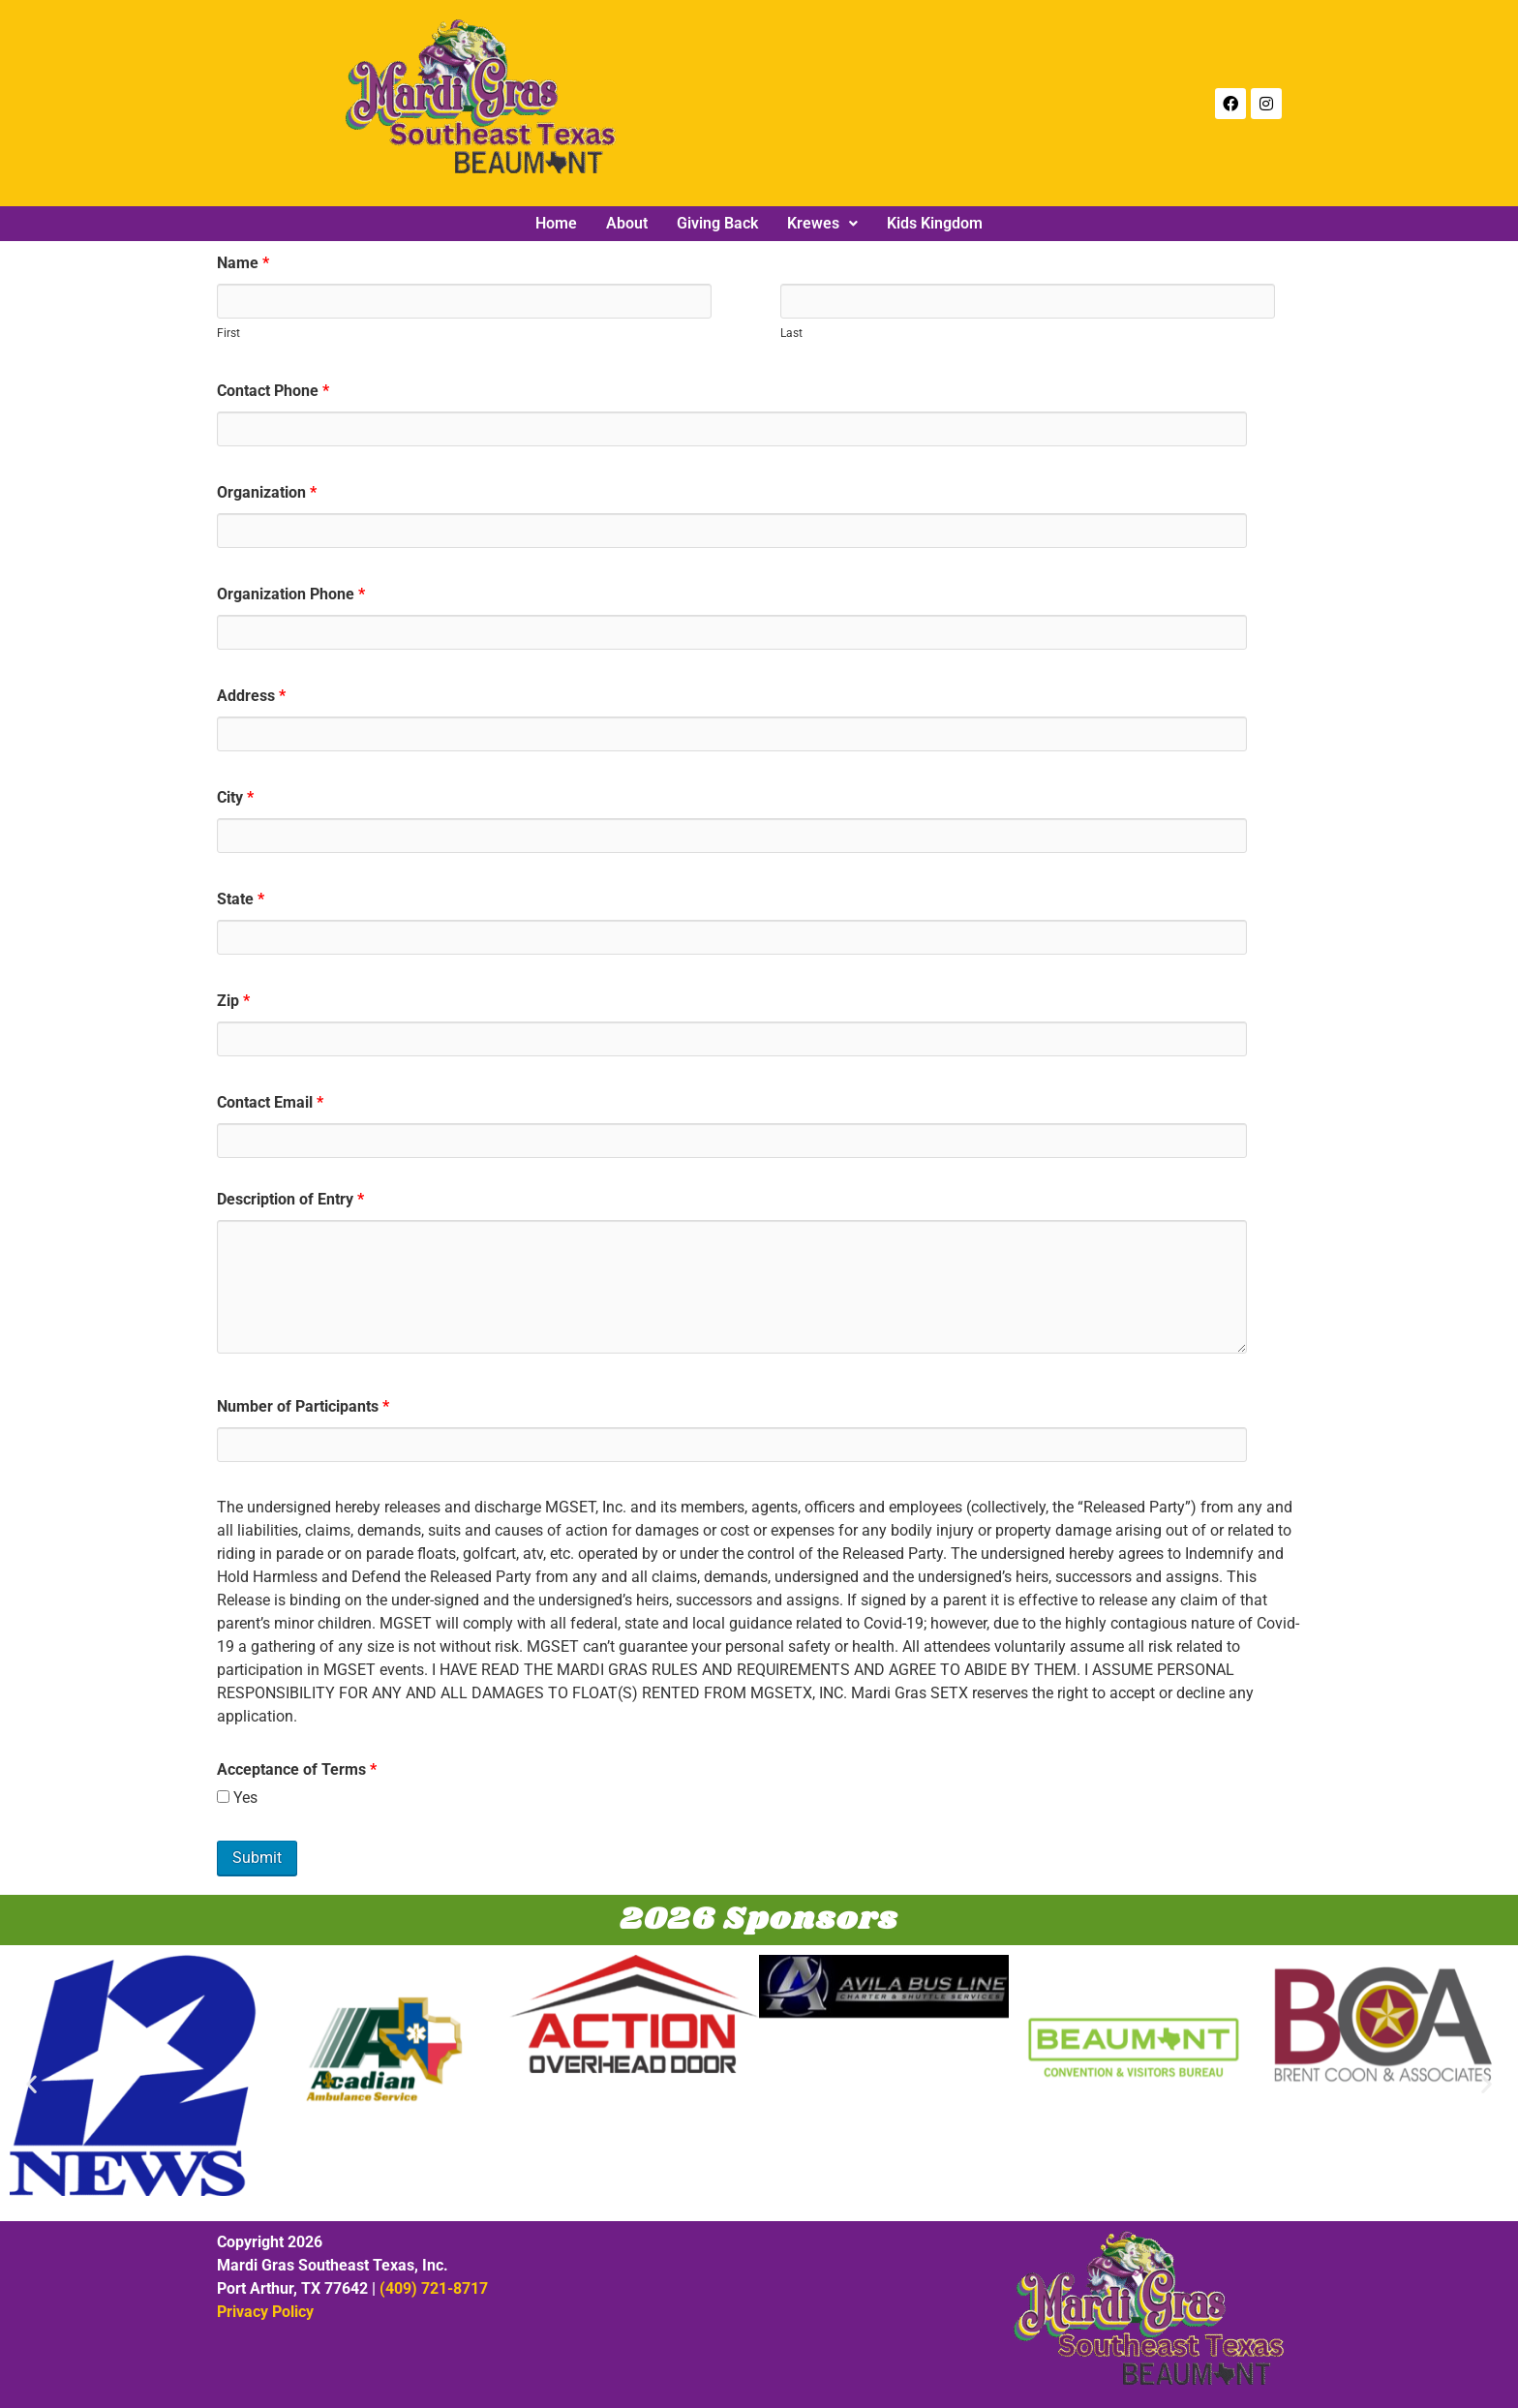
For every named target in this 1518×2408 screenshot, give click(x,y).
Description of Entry (290, 1199)
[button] (822, 223)
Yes (237, 1798)
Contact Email (270, 1103)
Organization (267, 493)
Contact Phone (273, 391)
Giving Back (717, 223)
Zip (233, 1001)
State (240, 899)
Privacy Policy (265, 2311)
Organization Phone (291, 594)
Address (251, 696)
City (235, 798)
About (627, 223)
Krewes (822, 223)
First (228, 332)
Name (243, 263)
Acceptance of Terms (297, 1770)
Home (556, 223)
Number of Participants (303, 1407)
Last (791, 332)
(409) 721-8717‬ (434, 2288)
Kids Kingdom (935, 223)
